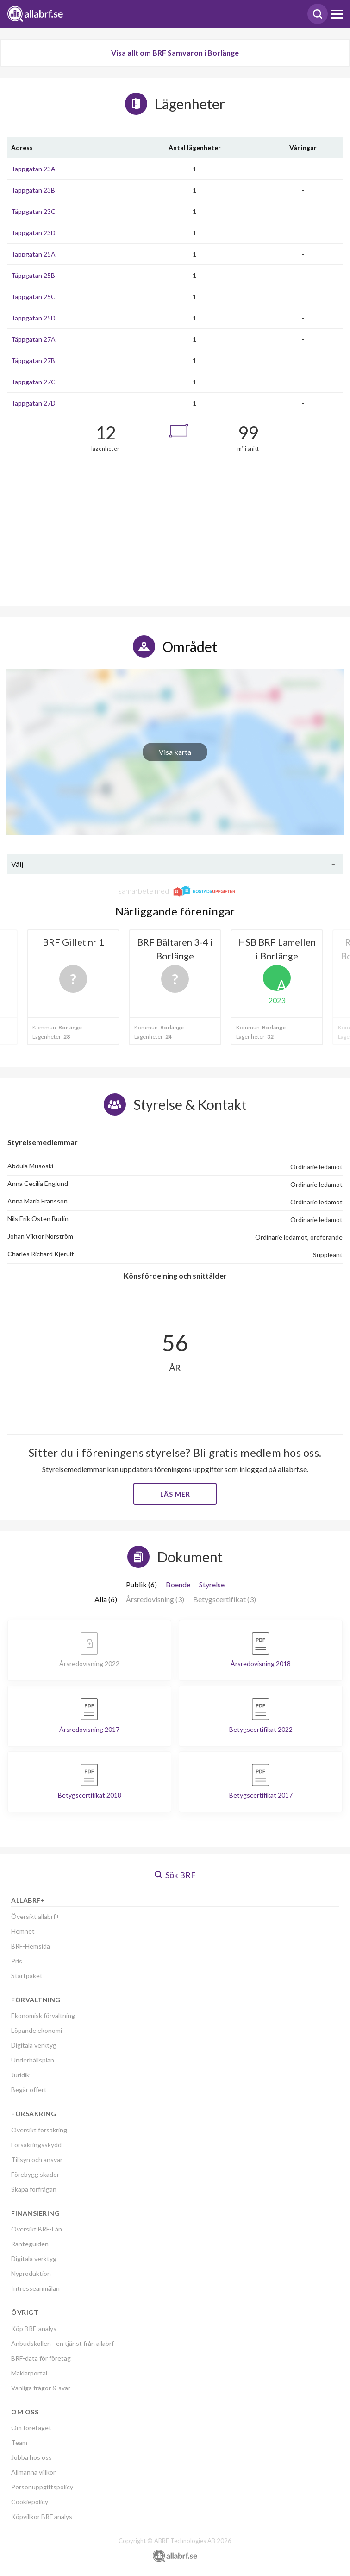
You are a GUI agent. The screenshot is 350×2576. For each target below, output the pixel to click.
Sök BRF (175, 1875)
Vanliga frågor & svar (40, 2388)
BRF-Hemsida (30, 1946)
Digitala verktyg (33, 2045)
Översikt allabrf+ (35, 1916)
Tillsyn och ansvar (36, 2159)
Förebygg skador (35, 2174)
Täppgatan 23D (33, 233)
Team (19, 2442)
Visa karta (175, 751)
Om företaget (31, 2428)
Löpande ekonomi (36, 2030)
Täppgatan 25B (33, 275)
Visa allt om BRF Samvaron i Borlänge (175, 52)
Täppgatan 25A (33, 254)
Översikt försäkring (39, 2130)
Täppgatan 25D (33, 318)
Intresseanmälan (35, 2288)
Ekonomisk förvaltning (43, 2015)
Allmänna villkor (33, 2472)
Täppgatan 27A (33, 339)
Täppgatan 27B (33, 360)
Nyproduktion (31, 2273)
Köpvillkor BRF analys (41, 2516)
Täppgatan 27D (33, 403)
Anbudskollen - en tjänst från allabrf (62, 2343)
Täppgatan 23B (33, 190)
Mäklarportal (29, 2373)
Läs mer (175, 1494)
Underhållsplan (32, 2060)
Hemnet (23, 1931)
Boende (178, 1584)
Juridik (20, 2075)
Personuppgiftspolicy (42, 2487)
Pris (16, 1961)
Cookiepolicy (29, 2502)
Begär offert (29, 2089)
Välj (17, 863)
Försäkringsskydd (36, 2145)
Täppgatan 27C (33, 382)
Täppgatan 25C (33, 297)
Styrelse (212, 1584)
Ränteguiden (30, 2244)
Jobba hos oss (31, 2457)
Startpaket (27, 1976)
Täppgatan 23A (33, 169)
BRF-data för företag (41, 2358)
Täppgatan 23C (33, 211)
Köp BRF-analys (33, 2328)
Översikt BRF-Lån (36, 2229)
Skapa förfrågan (33, 2189)
